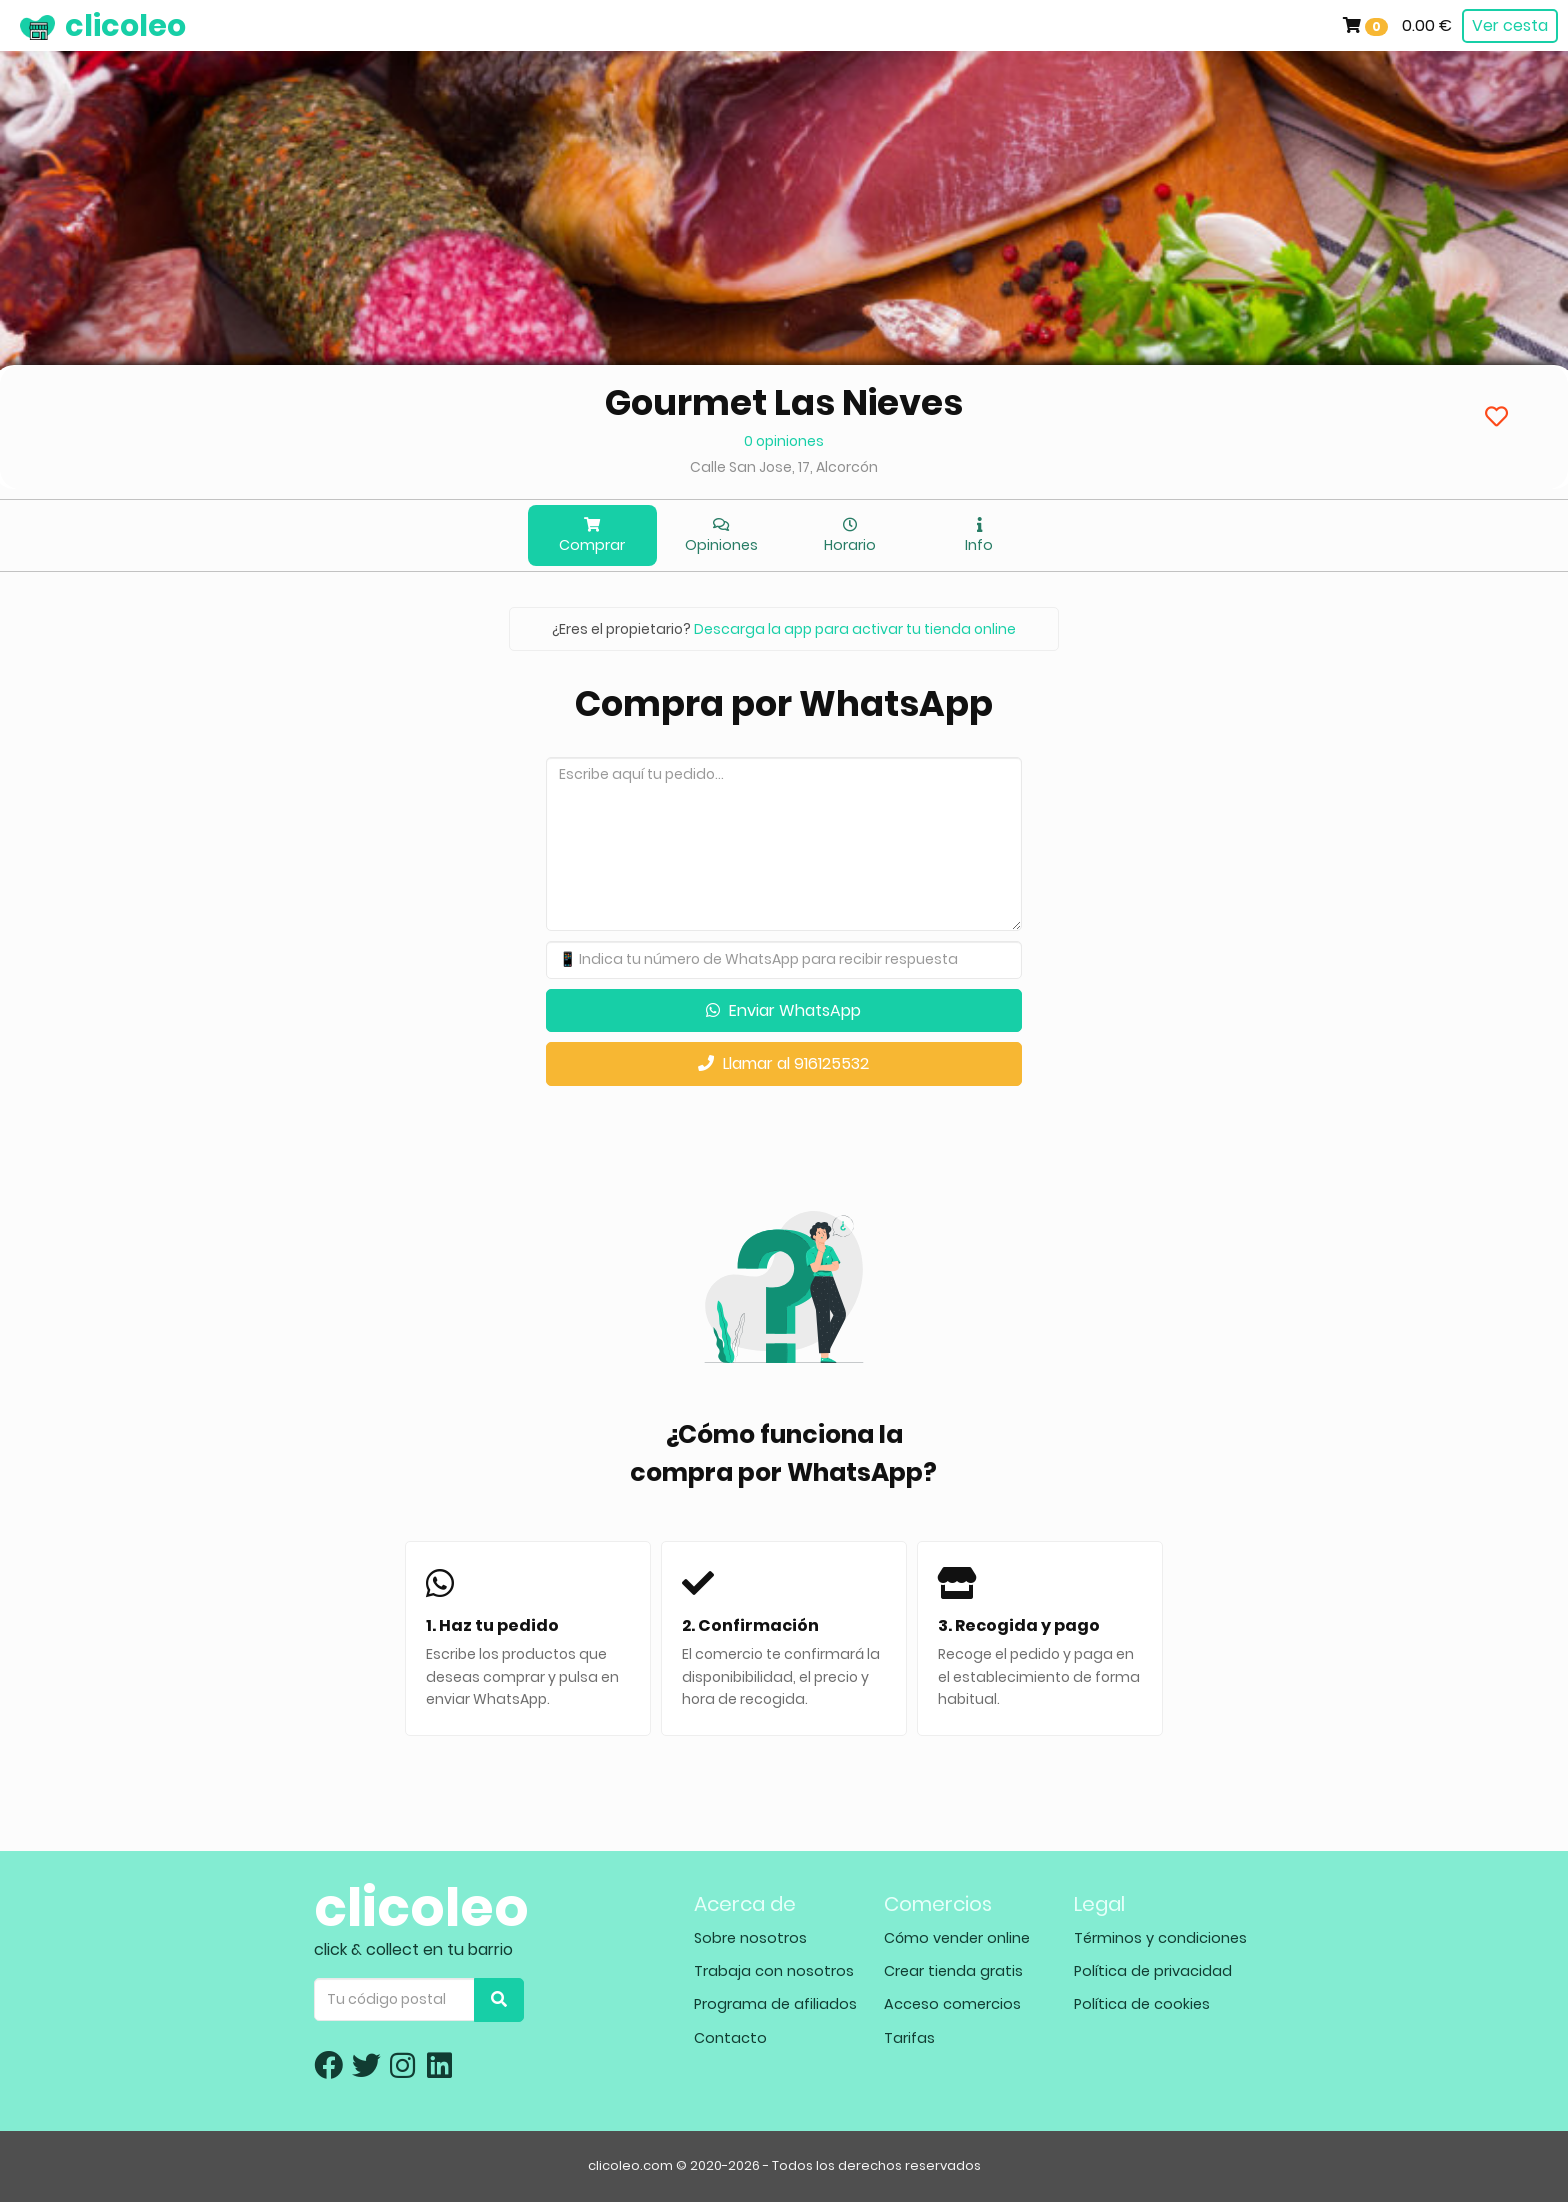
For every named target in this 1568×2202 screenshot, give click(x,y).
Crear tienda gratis (953, 1971)
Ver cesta (1510, 25)
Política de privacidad (1153, 1971)
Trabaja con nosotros (774, 1971)
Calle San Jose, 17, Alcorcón (784, 467)
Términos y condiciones (1160, 1938)
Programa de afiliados (775, 2004)
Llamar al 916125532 (783, 1063)
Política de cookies (1142, 2004)
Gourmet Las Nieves (784, 402)
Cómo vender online (957, 1938)
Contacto (730, 2038)
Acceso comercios (952, 2004)
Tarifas (909, 2038)
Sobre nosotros (750, 1938)
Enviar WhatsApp (783, 1010)
